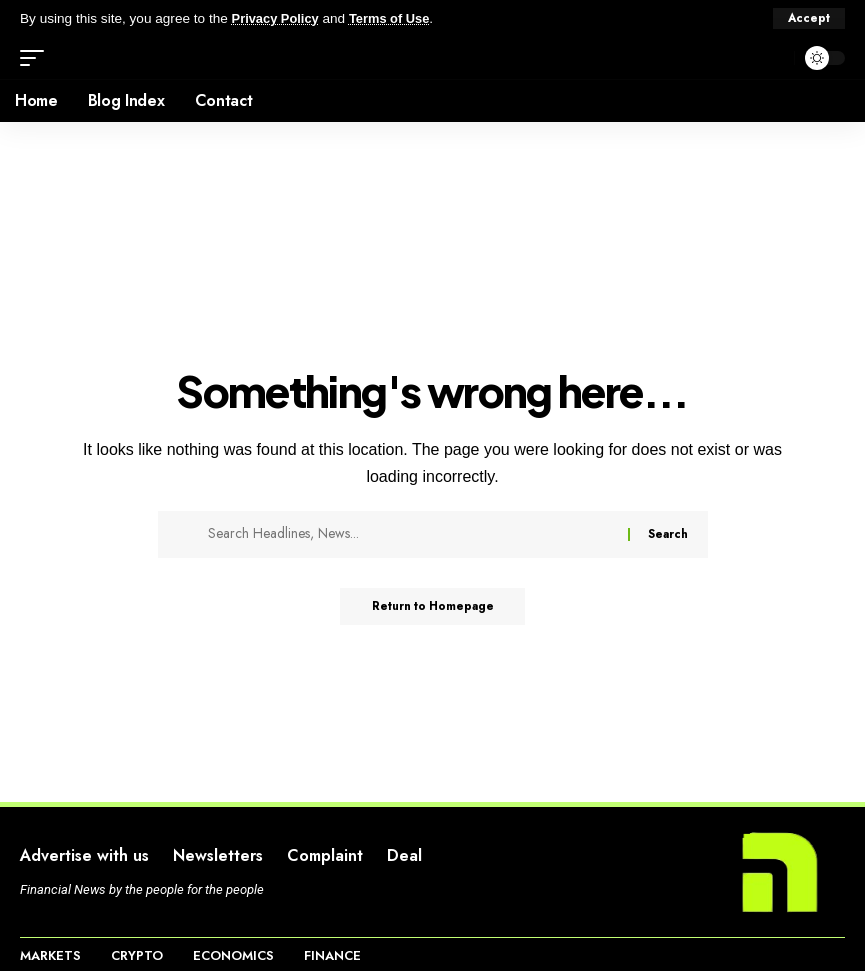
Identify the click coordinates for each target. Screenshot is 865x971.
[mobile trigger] (37, 58)
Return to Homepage (432, 608)
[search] (774, 58)
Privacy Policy (278, 18)
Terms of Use (396, 18)
